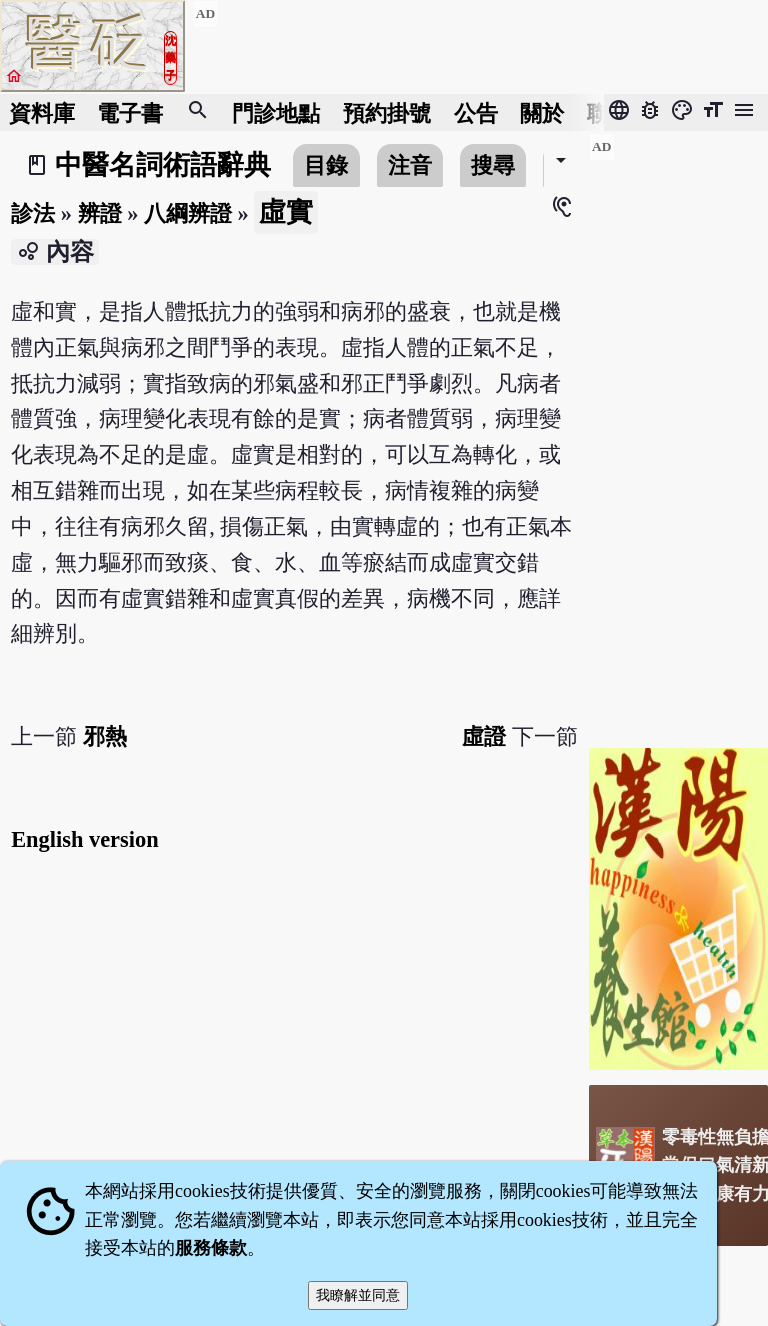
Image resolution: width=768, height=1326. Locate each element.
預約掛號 (387, 112)
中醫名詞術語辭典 (163, 165)
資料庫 (42, 112)
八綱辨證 (188, 213)
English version (84, 839)
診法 (33, 213)
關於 (542, 112)
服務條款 (211, 1248)
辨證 (100, 213)
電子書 (130, 112)
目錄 (326, 165)
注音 (410, 165)
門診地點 (276, 112)
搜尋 (493, 165)
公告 (476, 112)
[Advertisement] (678, 433)
